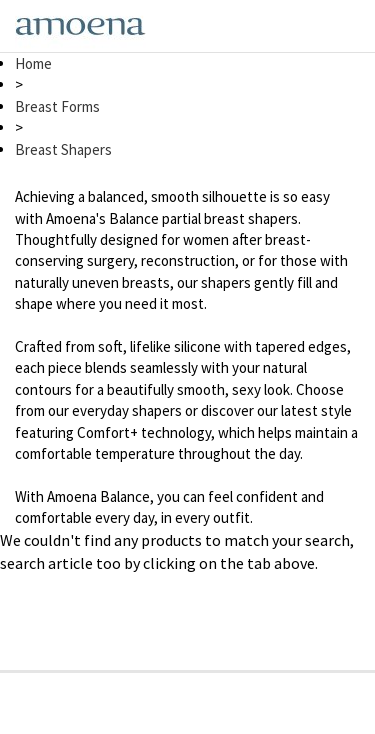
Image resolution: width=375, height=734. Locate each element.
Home (33, 63)
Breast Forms (57, 106)
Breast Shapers (63, 149)
